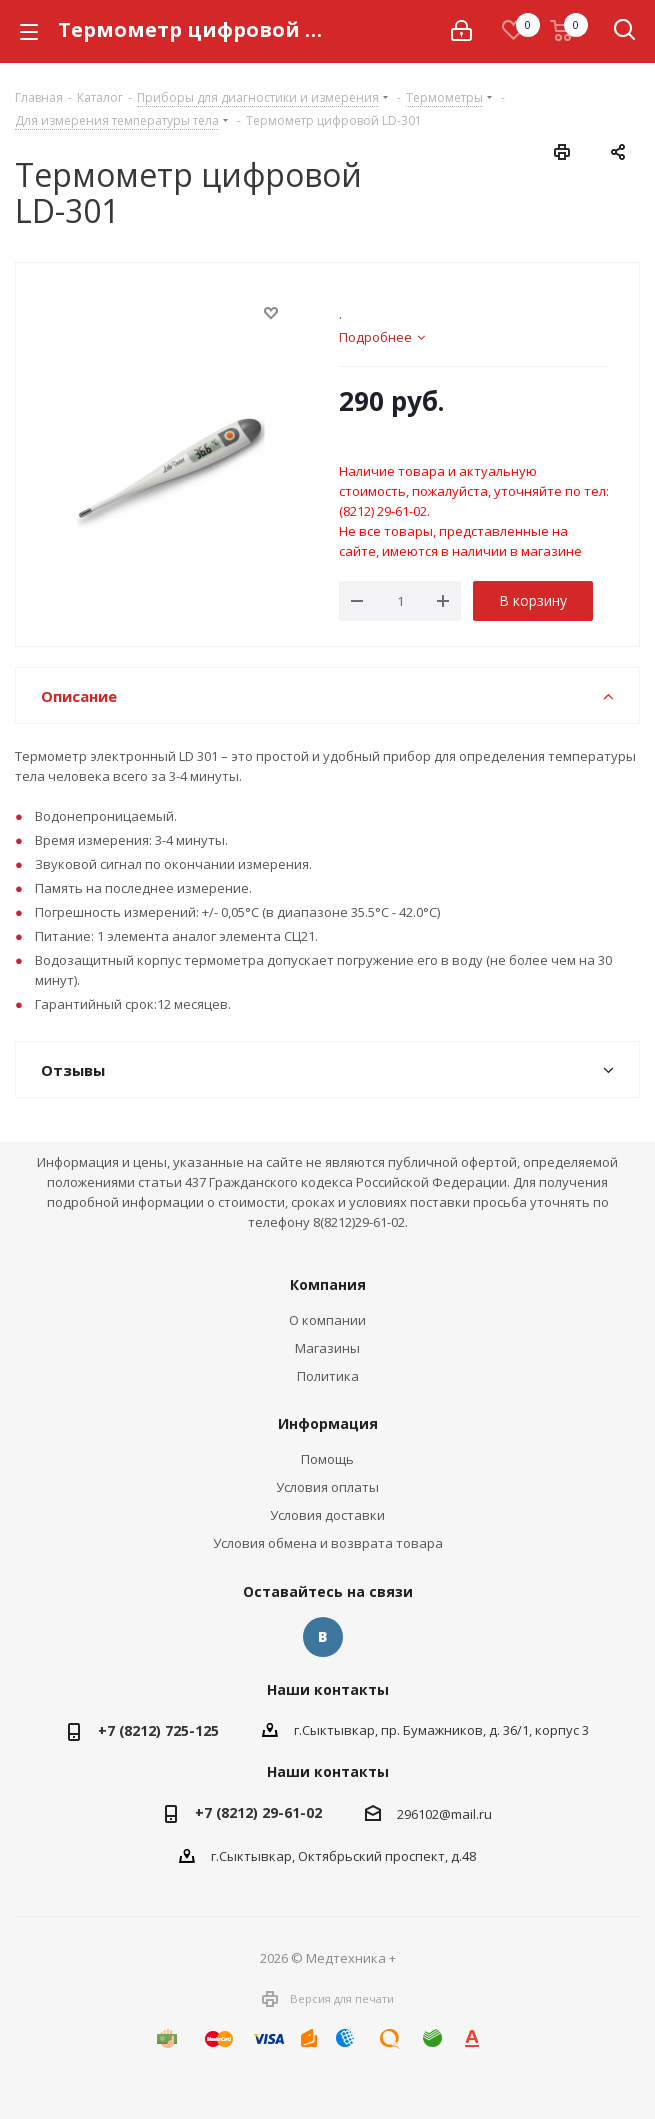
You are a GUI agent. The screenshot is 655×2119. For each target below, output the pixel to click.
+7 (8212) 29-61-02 (258, 1812)
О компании (327, 1320)
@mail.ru (465, 1814)
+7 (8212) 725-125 (158, 1730)
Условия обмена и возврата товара (328, 1543)
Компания (328, 1284)
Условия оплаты (327, 1487)
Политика (328, 1376)
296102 (418, 1814)
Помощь (327, 1459)
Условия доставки (327, 1515)
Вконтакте (323, 1637)
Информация (328, 1423)
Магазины (327, 1348)
